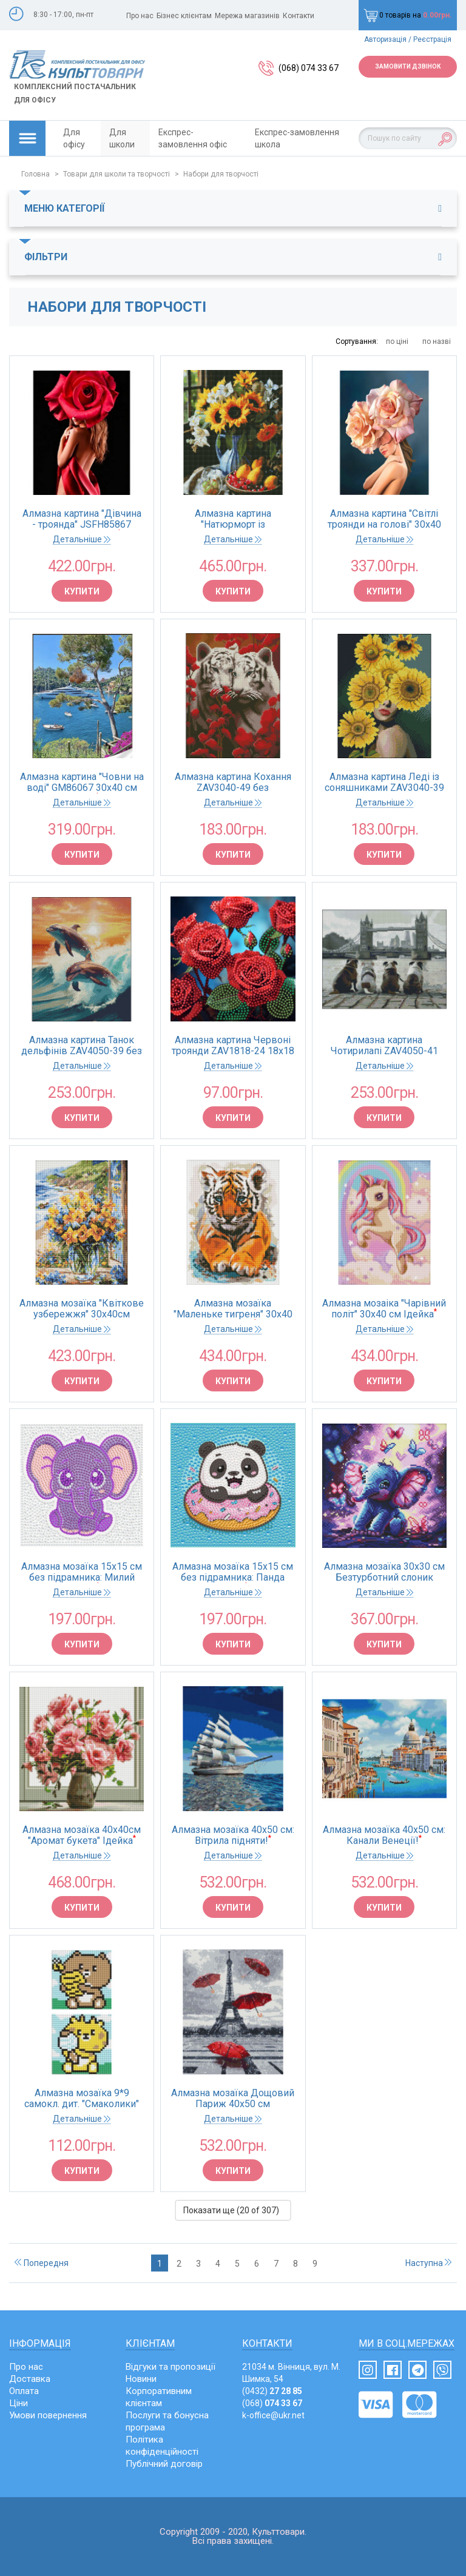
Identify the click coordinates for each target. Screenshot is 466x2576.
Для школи (122, 138)
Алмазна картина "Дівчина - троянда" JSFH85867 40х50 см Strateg (81, 519)
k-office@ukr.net (273, 2415)
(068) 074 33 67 (309, 68)
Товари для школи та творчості (116, 174)
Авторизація (385, 39)
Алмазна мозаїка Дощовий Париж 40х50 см (232, 2099)
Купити (82, 591)
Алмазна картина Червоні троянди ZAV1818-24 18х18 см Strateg (233, 1046)
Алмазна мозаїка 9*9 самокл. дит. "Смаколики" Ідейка (81, 2099)
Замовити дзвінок (408, 66)
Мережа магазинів (247, 16)
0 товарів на (407, 15)
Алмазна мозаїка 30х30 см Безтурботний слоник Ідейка (384, 1572)
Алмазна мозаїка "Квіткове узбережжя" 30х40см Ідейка (81, 1309)
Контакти (298, 16)
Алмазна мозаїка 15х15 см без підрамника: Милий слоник (81, 1572)
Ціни (18, 2403)
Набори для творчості (220, 174)
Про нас (140, 16)
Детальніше (81, 539)
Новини (141, 2378)
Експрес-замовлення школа (297, 138)
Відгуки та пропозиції (170, 2366)
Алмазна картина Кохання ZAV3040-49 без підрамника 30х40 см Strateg (233, 782)
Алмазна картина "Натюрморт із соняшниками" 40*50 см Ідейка (233, 519)
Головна (35, 174)
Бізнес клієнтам (184, 16)
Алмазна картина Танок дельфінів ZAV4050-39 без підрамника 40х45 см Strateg (81, 1046)
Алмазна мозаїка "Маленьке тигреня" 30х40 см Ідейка (233, 1309)
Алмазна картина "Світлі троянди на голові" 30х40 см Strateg (384, 519)
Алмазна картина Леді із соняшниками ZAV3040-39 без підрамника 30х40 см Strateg (384, 782)
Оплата (24, 2391)
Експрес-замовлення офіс (192, 138)
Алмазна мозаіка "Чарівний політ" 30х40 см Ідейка (384, 1309)
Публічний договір (164, 2463)
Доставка (29, 2378)
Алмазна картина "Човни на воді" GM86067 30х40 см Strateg (82, 782)
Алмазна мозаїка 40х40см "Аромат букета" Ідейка (81, 1835)
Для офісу (74, 138)
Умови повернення (48, 2415)
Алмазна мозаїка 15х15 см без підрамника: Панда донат (232, 1572)
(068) (272, 2403)
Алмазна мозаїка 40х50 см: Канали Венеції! (384, 1835)
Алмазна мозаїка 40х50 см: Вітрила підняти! (233, 1835)
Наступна (428, 2263)
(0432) (272, 2391)
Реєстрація (432, 39)
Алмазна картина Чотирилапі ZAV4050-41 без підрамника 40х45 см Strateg (384, 1046)
